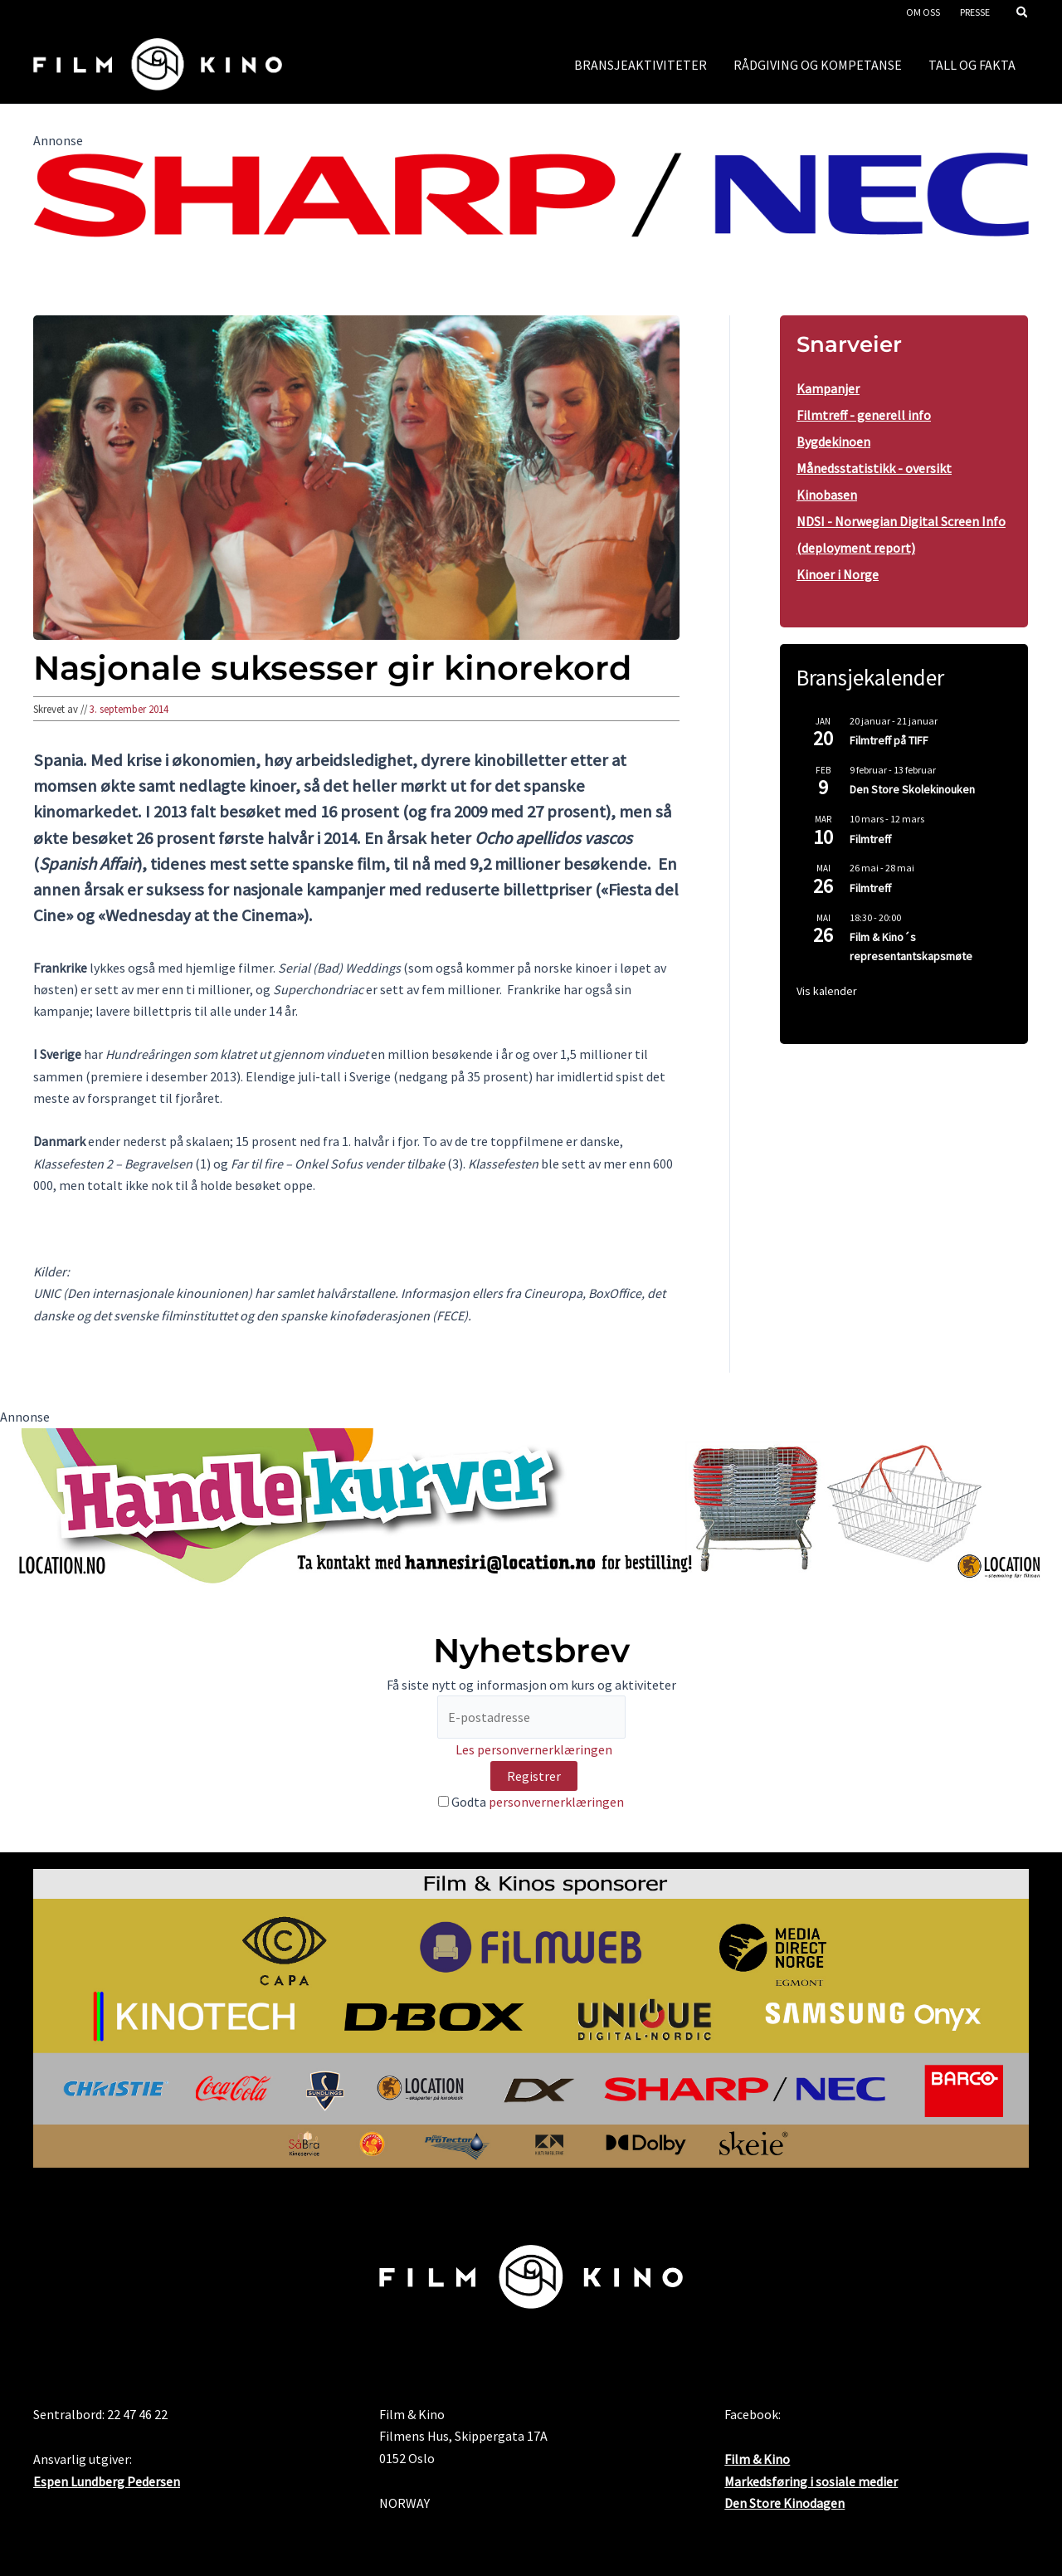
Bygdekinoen (833, 441)
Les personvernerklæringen (533, 1749)
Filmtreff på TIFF (889, 740)
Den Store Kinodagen (784, 2503)
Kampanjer (828, 388)
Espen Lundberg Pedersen (106, 2481)
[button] (1023, 14)
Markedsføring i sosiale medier (811, 2481)
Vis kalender (826, 990)
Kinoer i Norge (837, 574)
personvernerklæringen (556, 1801)
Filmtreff (870, 839)
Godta (531, 1801)
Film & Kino (757, 2459)
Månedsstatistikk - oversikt (874, 468)
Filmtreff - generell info (863, 415)
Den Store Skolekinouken (912, 789)
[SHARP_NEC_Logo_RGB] (531, 192)
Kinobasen (826, 494)
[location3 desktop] (531, 1505)
